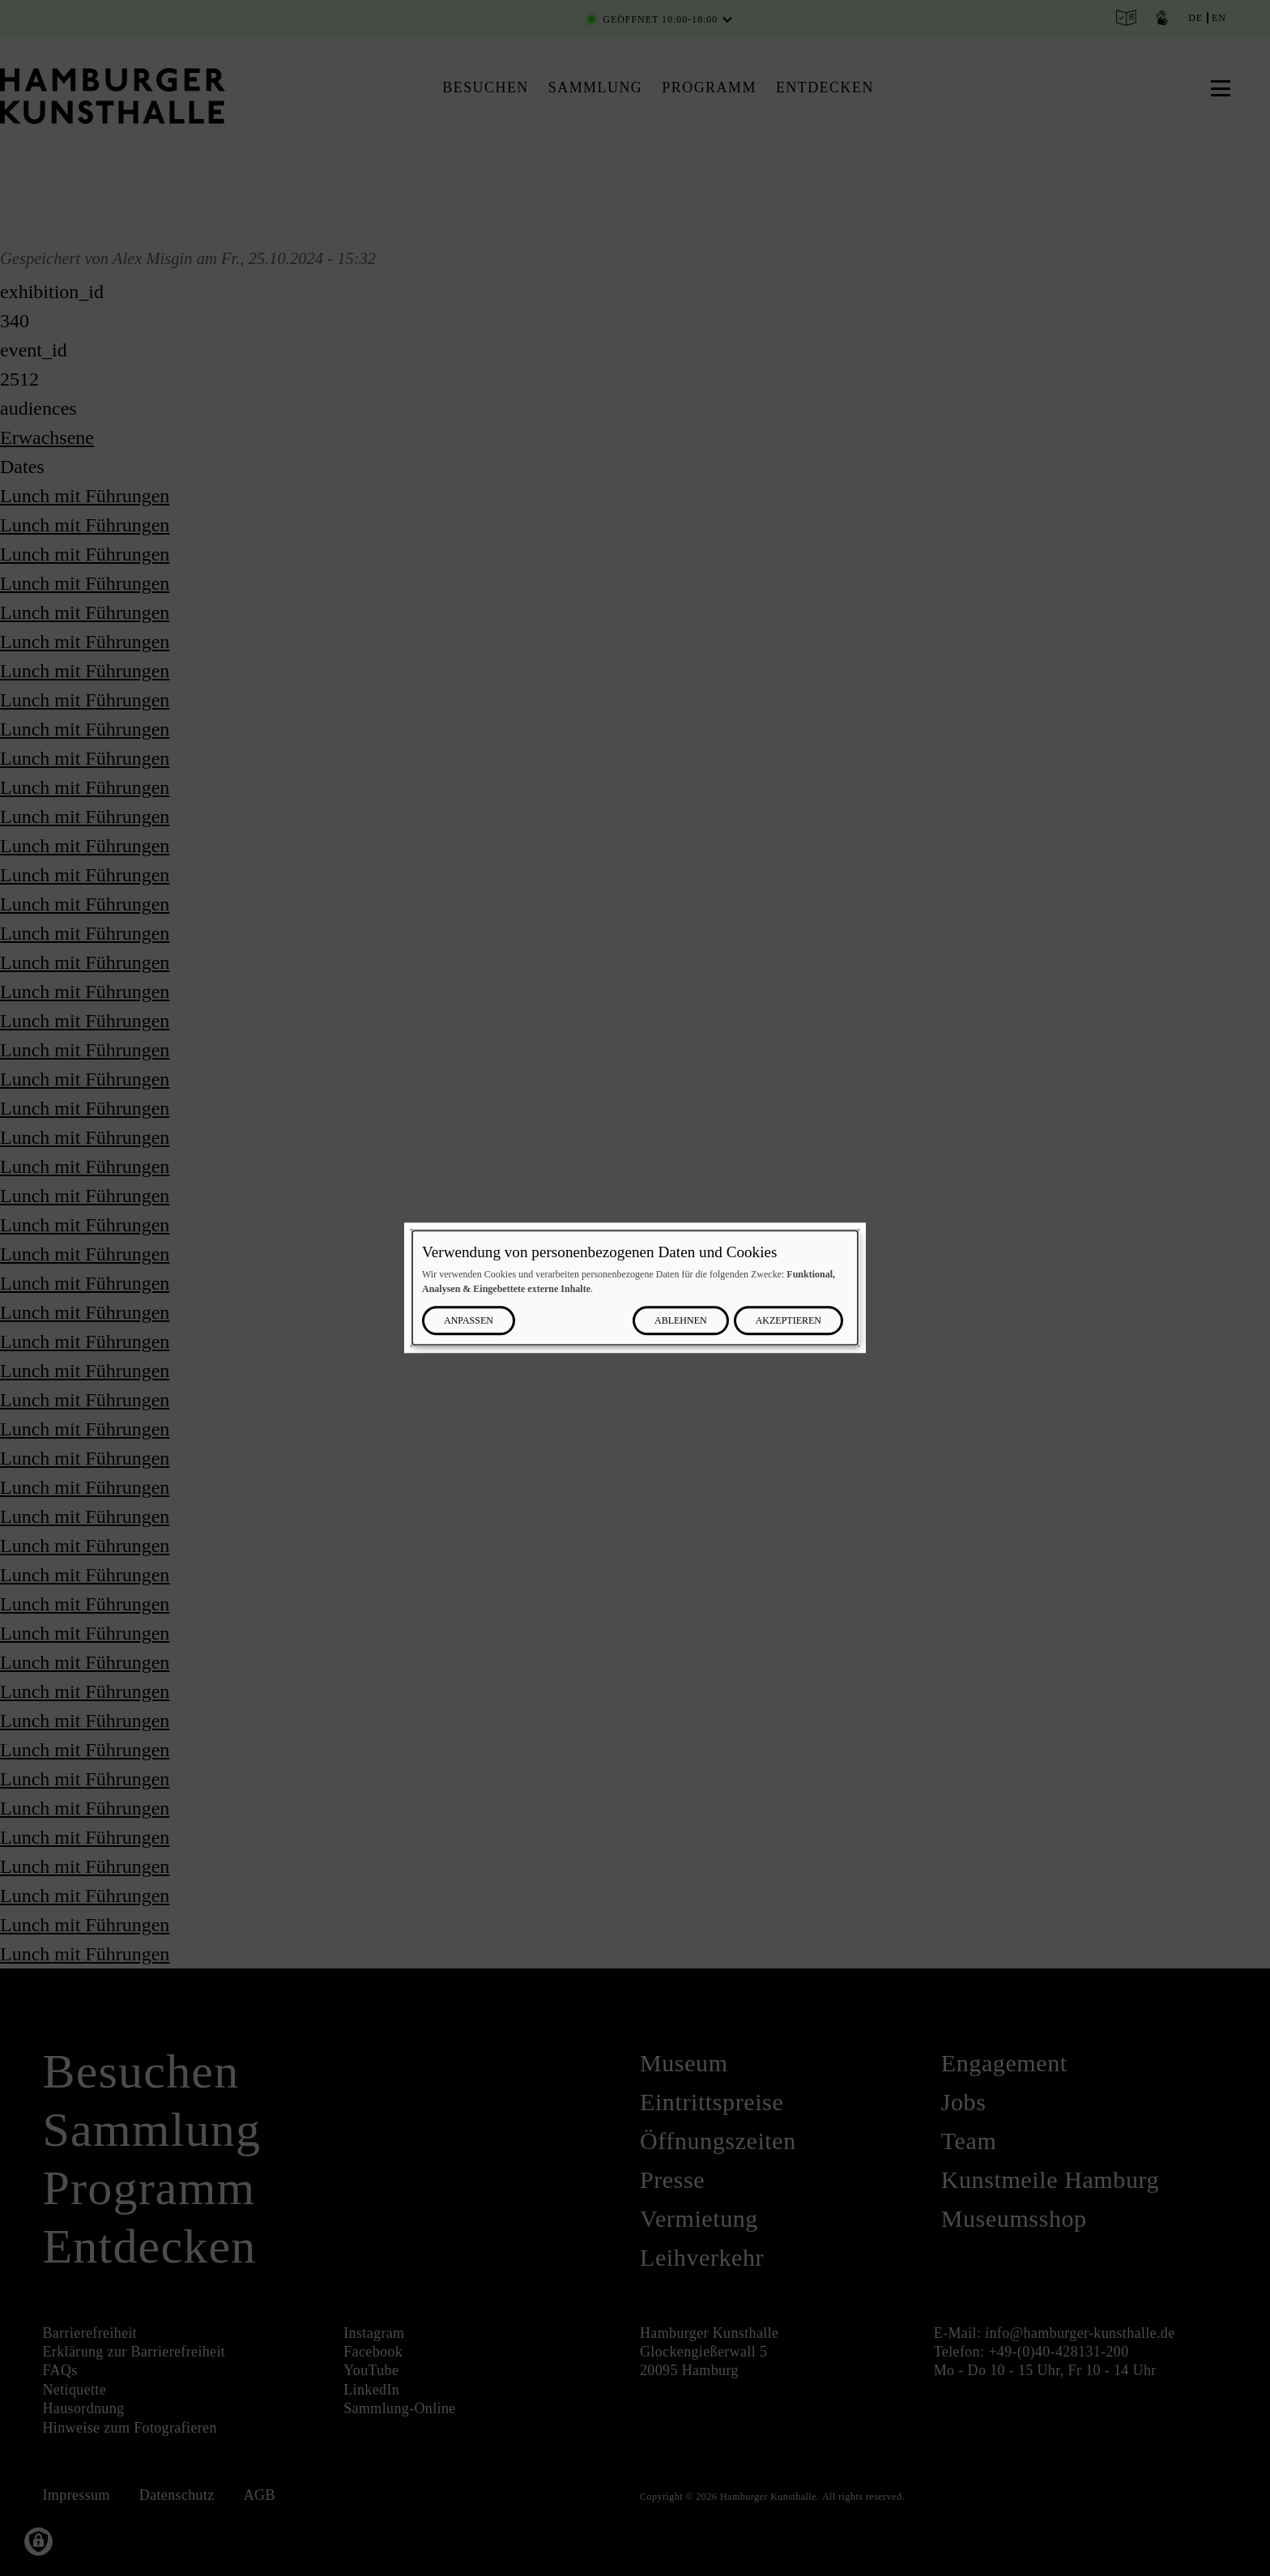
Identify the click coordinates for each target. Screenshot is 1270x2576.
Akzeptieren (788, 1321)
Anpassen (468, 1321)
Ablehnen (680, 1321)
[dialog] (635, 1287)
